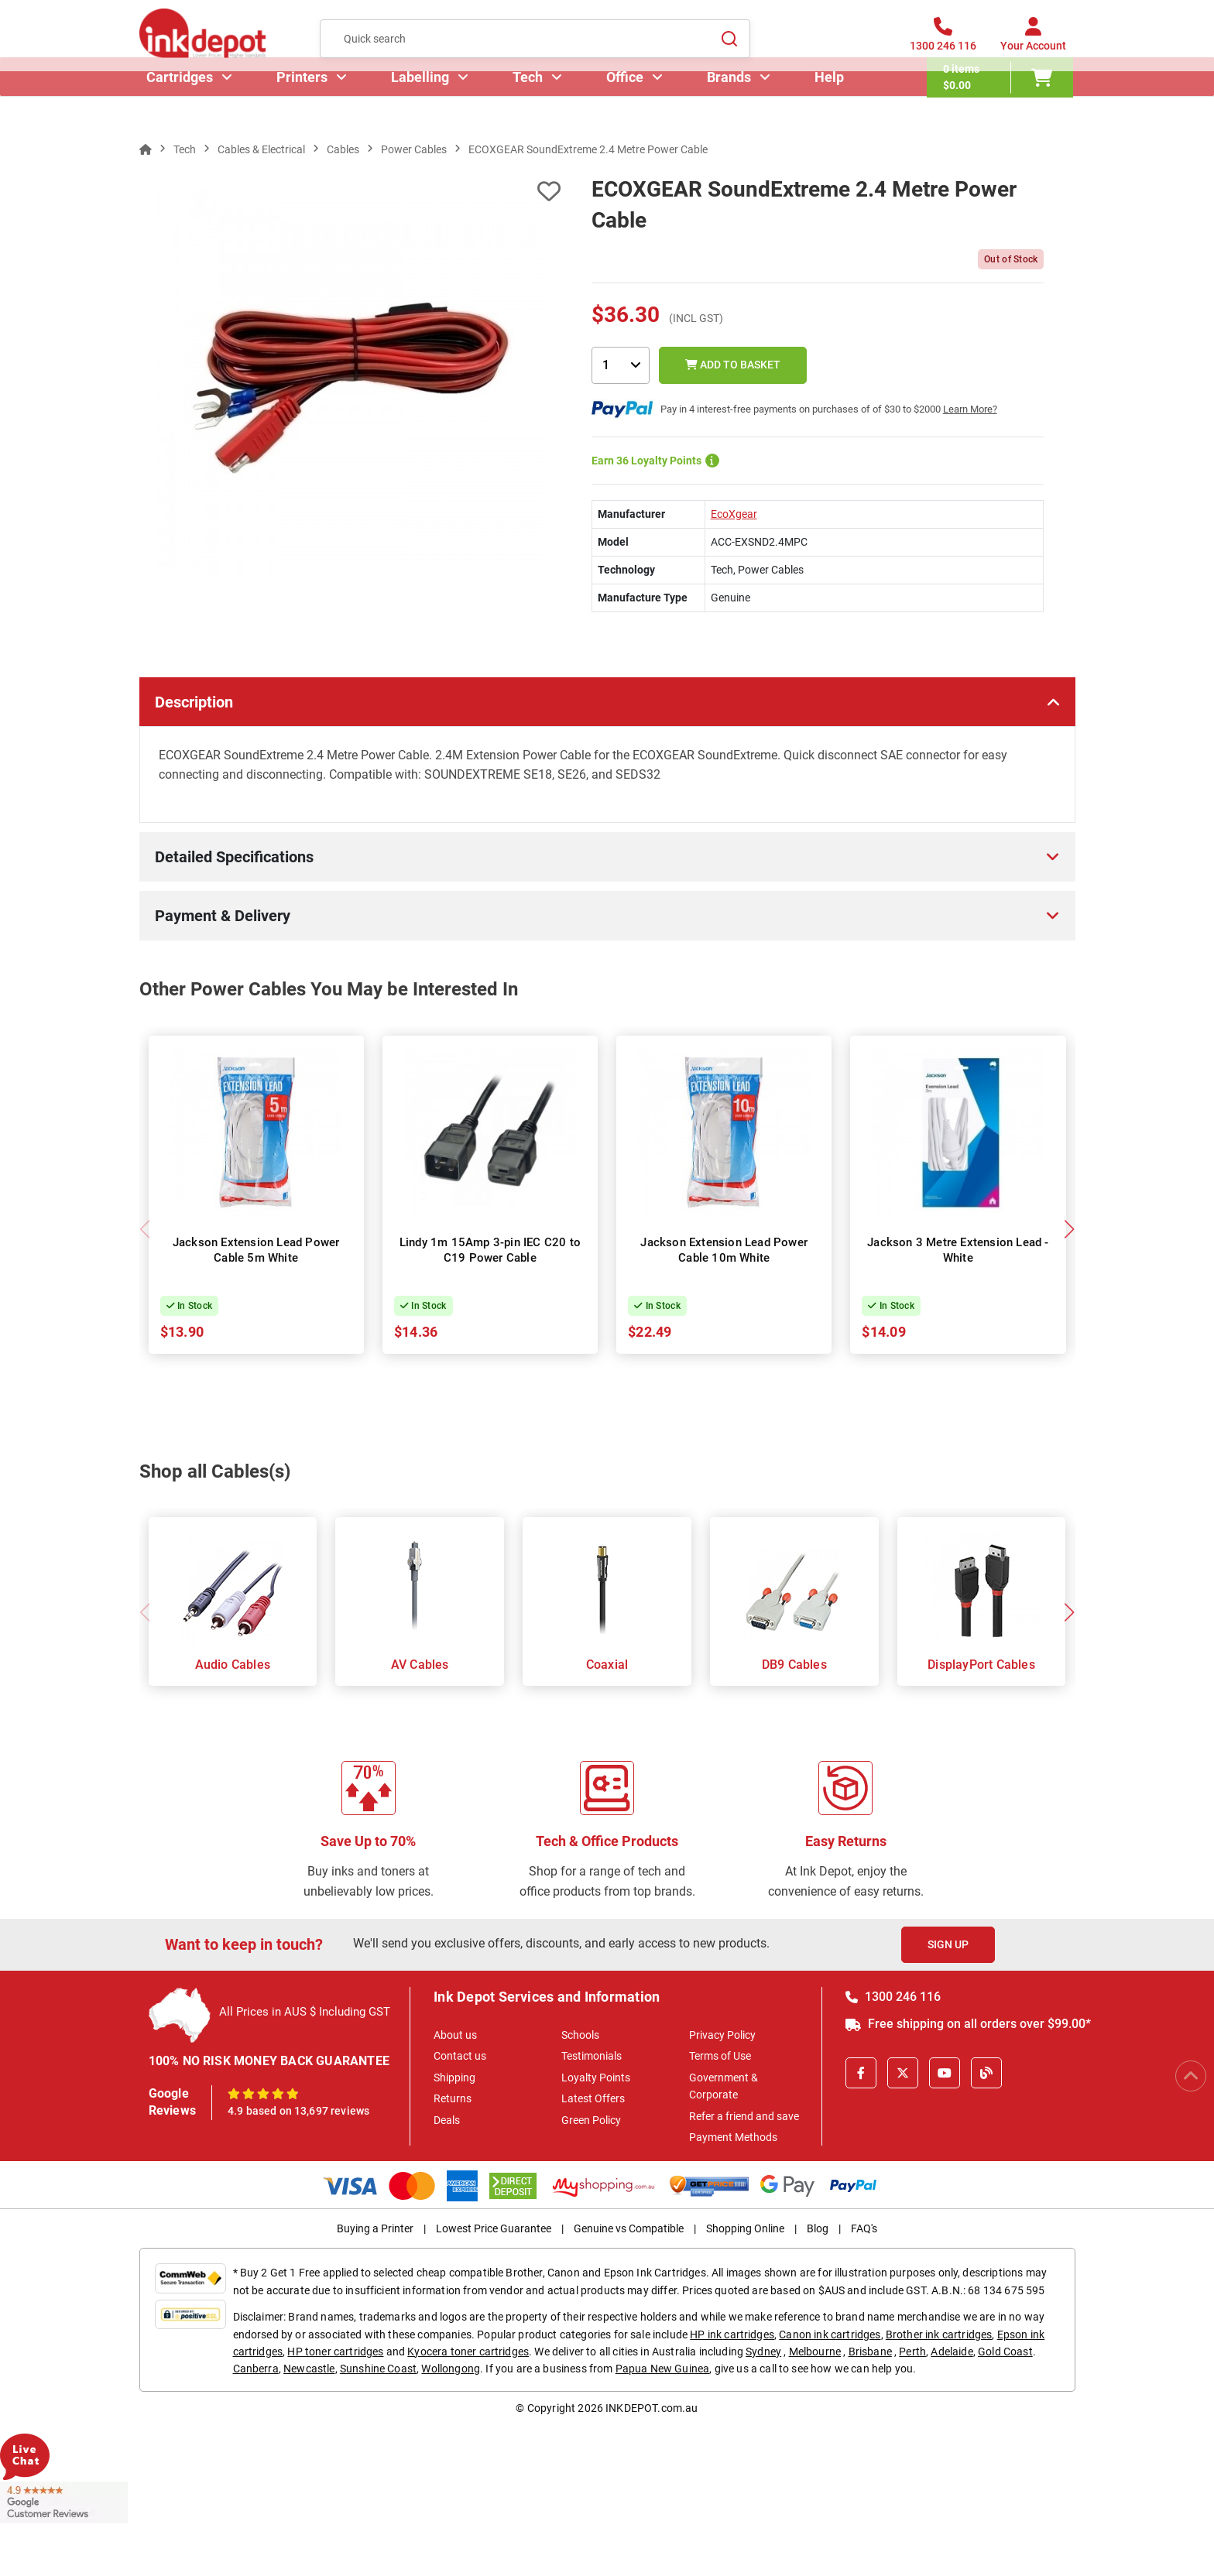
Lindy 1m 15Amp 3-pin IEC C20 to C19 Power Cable (490, 1250)
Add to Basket (732, 364)
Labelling (422, 104)
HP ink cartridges (732, 2334)
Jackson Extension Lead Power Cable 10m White (724, 1250)
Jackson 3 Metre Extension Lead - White (957, 1250)
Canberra (256, 2368)
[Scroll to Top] (1190, 2075)
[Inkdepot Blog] (986, 2073)
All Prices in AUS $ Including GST (304, 2012)
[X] (902, 2073)
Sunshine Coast (378, 2368)
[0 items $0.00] (1002, 104)
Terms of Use (720, 2056)
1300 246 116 (893, 1996)
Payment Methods (733, 2137)
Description (194, 702)
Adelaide (951, 2351)
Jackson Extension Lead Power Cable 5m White (256, 1250)
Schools (580, 2035)
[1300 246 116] (943, 45)
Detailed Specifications (234, 857)
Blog (817, 2228)
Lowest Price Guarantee (493, 2228)
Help (831, 104)
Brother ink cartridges (939, 2334)
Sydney (763, 2351)
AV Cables (420, 1664)
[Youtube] (944, 2073)
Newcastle (308, 2368)
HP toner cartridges (335, 2351)
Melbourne (815, 2351)
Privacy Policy (722, 2035)
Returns (453, 2098)
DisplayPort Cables (981, 1664)
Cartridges (182, 104)
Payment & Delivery (222, 915)
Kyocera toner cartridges (468, 2351)
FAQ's (864, 2228)
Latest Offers (593, 2098)
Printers (304, 104)
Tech (530, 104)
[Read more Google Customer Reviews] (64, 2502)
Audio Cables (232, 1664)
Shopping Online (745, 2228)
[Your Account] (1033, 45)
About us (455, 2035)
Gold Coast (1005, 2351)
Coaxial (607, 1664)
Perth (912, 2351)
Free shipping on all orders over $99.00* (968, 2023)
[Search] (729, 45)
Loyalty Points (595, 2077)
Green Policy (591, 2120)
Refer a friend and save (744, 2116)
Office (627, 104)
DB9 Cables (794, 1664)
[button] (1069, 1229)
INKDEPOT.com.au (651, 2408)
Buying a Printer (375, 2228)
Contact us (460, 2056)
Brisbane (870, 2351)
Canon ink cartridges (829, 2334)
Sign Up (948, 1944)
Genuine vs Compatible (629, 2228)
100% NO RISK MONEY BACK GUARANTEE (269, 2061)
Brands (731, 104)
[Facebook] (861, 2073)
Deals (447, 2120)
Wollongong (450, 2368)
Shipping (454, 2077)
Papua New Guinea (663, 2368)
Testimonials (591, 2056)
